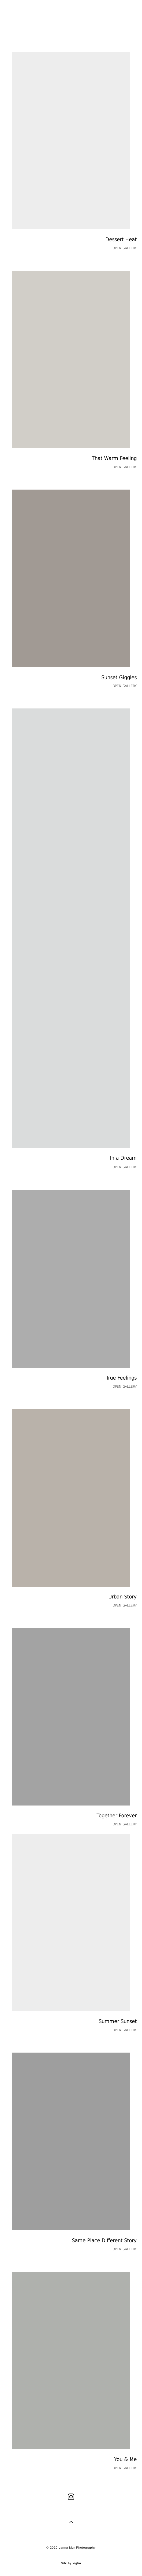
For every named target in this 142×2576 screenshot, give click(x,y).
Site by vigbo (71, 2563)
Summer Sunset (118, 2021)
